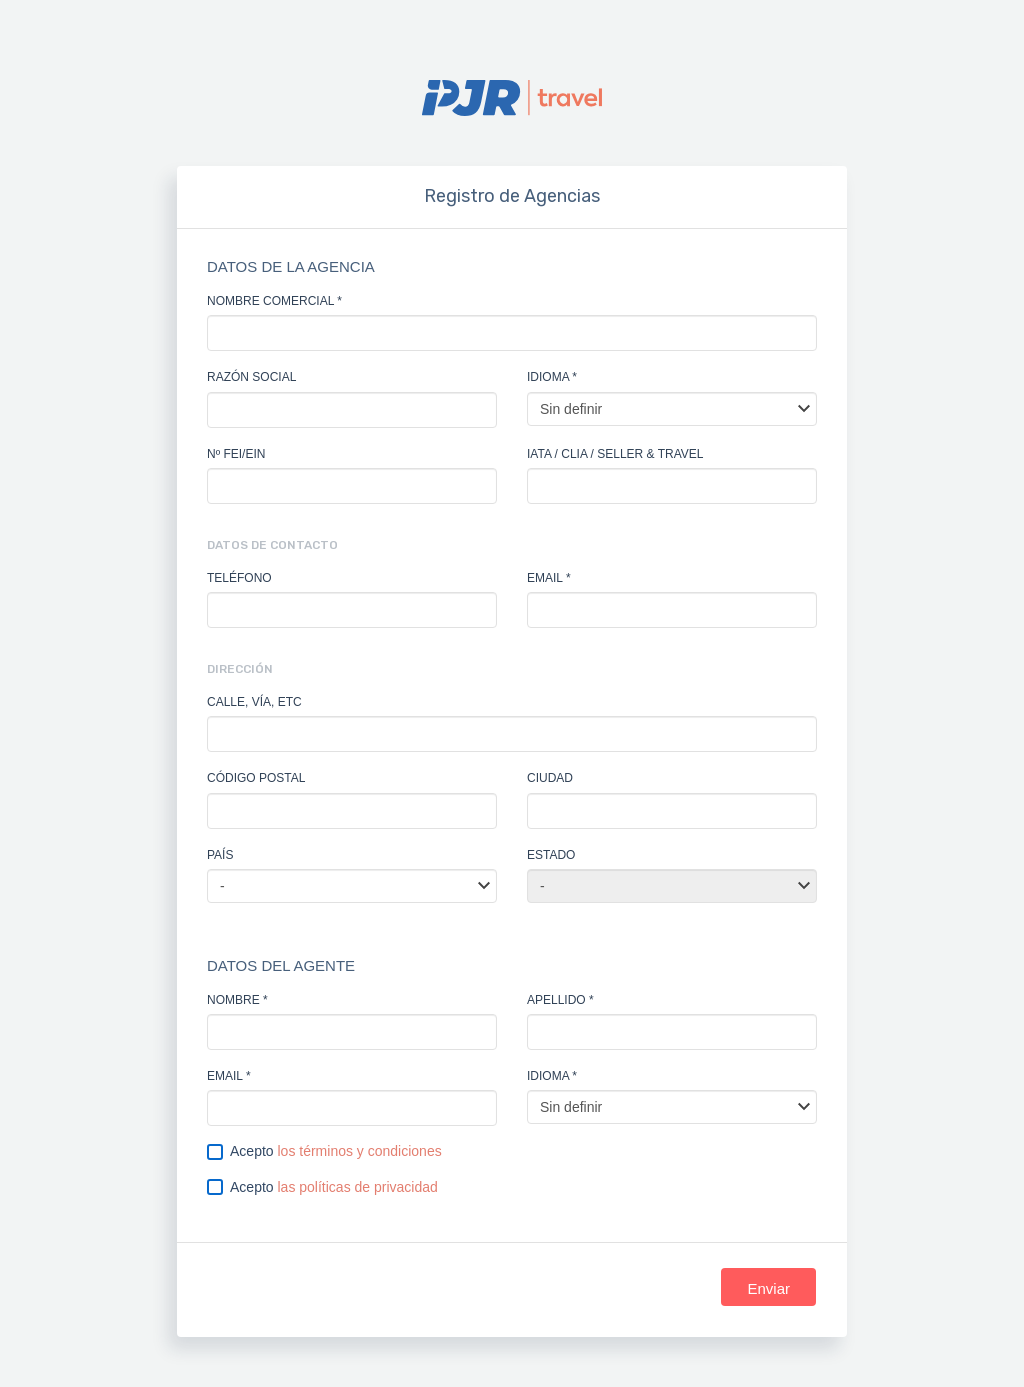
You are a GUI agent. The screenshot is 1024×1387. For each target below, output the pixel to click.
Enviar (768, 1288)
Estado (551, 855)
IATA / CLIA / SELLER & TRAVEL (615, 454)
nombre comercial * (274, 301)
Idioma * (552, 377)
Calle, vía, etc (254, 702)
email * (549, 578)
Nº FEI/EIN (236, 454)
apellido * (560, 1000)
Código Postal (256, 778)
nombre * (237, 1000)
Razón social (251, 377)
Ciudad (550, 778)
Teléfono (239, 578)
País (220, 855)
